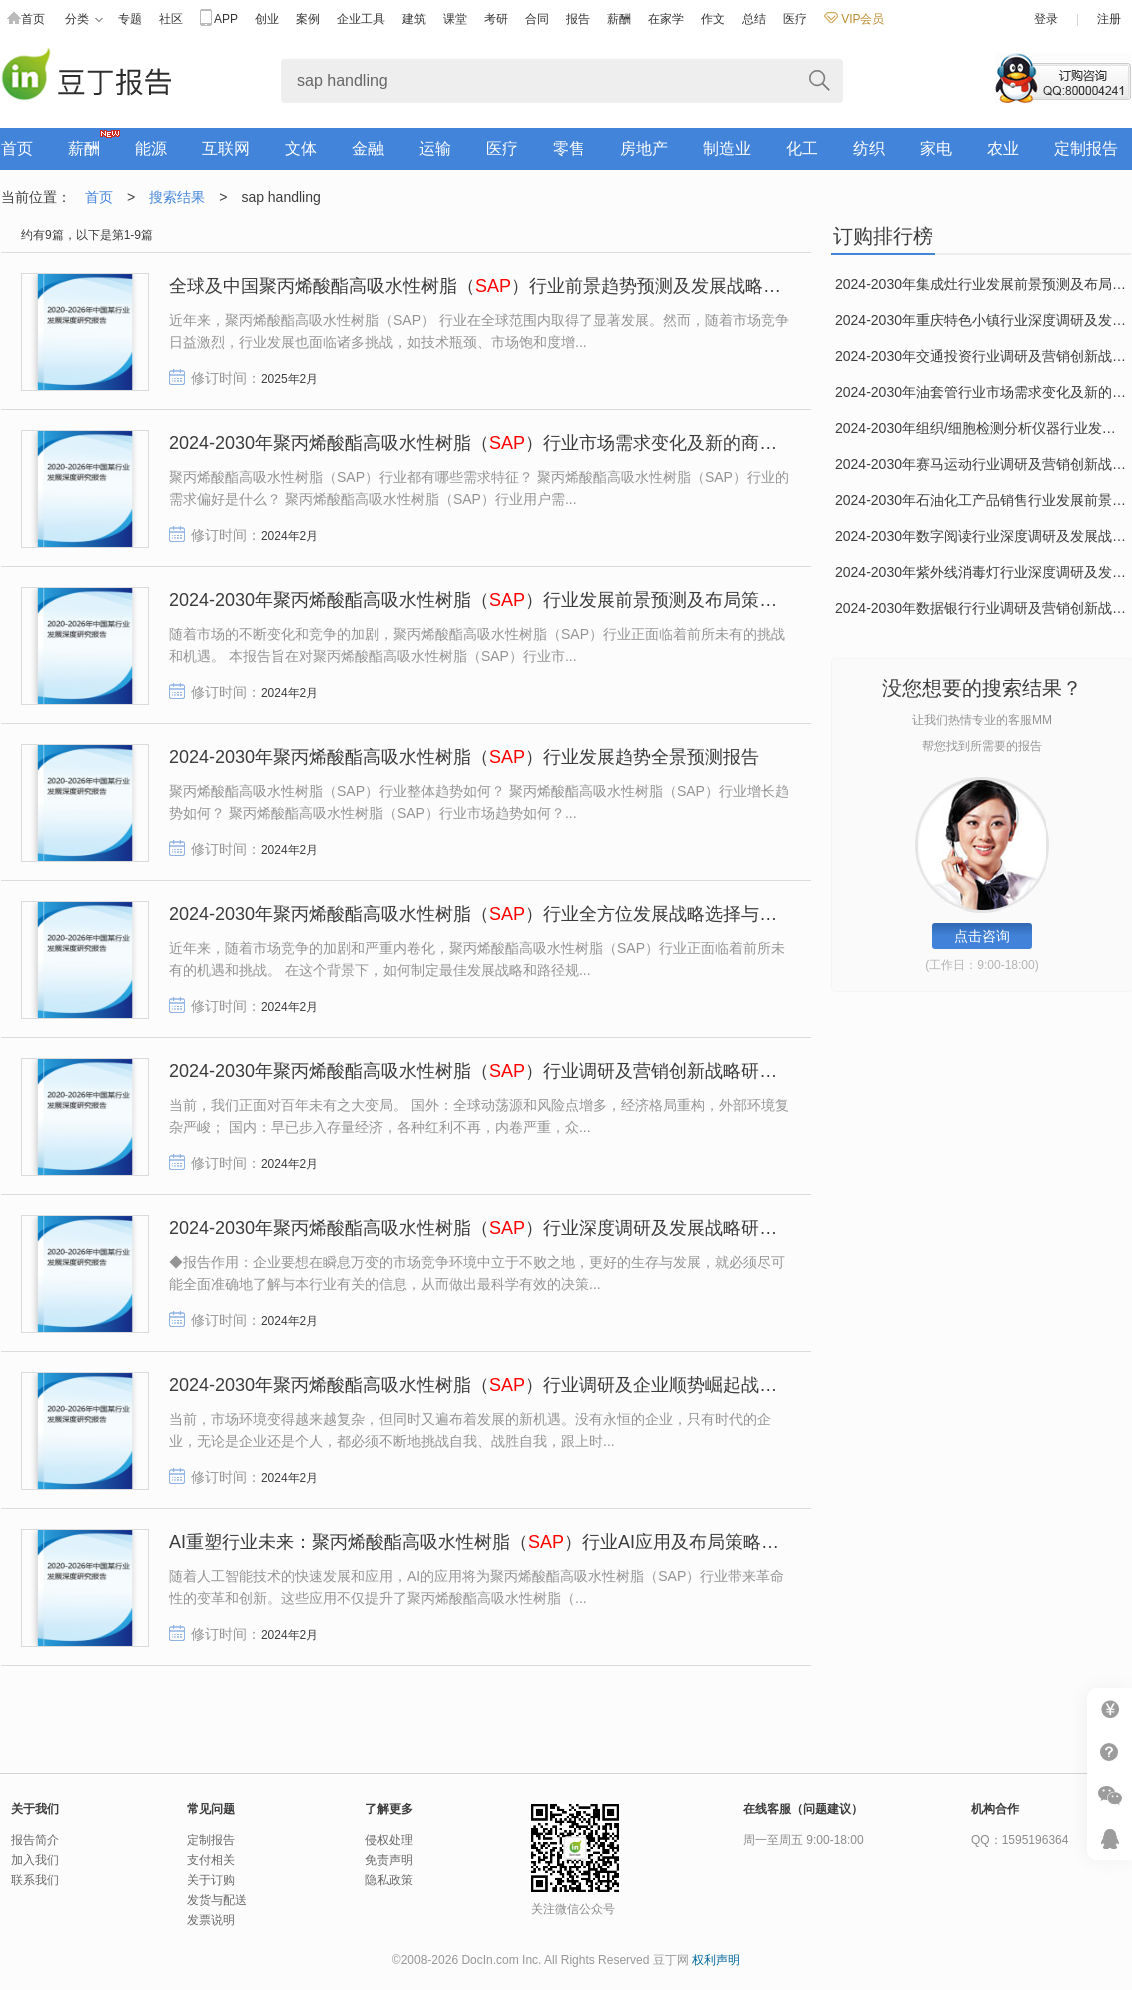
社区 (171, 19)
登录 (1046, 19)
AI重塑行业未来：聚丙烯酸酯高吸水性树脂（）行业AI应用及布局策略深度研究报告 (519, 1542)
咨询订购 (1063, 78)
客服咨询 (1109, 1838)
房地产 (644, 148)
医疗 (795, 19)
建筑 (414, 19)
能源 (151, 148)
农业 (1003, 148)
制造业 (727, 148)
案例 (308, 19)
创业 (267, 19)
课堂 (455, 19)
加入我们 (35, 1860)
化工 (802, 148)
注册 (1109, 19)
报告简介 (35, 1840)
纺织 (869, 148)
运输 (435, 148)
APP (219, 19)
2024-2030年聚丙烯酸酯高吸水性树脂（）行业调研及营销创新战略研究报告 (491, 1071)
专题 (130, 19)
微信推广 (1109, 1795)
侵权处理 (389, 1840)
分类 (84, 19)
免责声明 (389, 1860)
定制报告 (1086, 148)
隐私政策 (389, 1880)
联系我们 (35, 1880)
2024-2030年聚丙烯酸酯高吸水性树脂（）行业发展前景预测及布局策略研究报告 (509, 600)
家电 (936, 148)
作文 (713, 19)
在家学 (666, 19)
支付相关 (211, 1860)
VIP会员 (854, 19)
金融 (368, 148)
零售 (569, 148)
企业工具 (361, 19)
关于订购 (211, 1880)
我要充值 (1109, 1709)
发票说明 (211, 1920)
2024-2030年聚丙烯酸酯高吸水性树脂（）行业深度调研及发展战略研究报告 (491, 1228)
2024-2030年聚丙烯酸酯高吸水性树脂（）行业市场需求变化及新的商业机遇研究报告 (527, 443)
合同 (537, 19)
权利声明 (716, 1960)
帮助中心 (1109, 1752)
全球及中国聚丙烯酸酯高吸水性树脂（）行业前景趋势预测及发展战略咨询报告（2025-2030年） (572, 286)
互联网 (226, 148)
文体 (301, 148)
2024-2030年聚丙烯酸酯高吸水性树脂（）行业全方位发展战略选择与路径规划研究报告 (536, 914)
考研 (496, 19)
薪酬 (619, 19)
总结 (754, 19)
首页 (26, 19)
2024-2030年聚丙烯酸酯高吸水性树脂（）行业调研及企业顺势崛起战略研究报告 (509, 1385)
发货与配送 (217, 1900)
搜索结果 (177, 197)
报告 (578, 19)
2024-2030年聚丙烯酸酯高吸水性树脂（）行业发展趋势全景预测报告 (464, 757)
